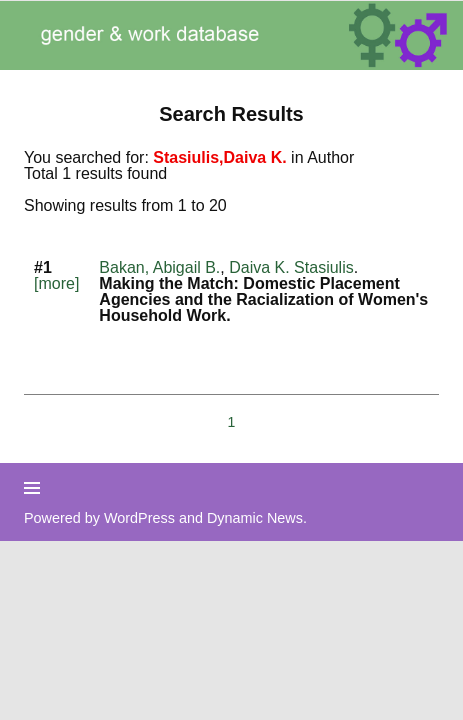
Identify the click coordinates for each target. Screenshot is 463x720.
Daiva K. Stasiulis (291, 267)
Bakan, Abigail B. (159, 267)
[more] (56, 283)
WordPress (139, 518)
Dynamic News (255, 518)
